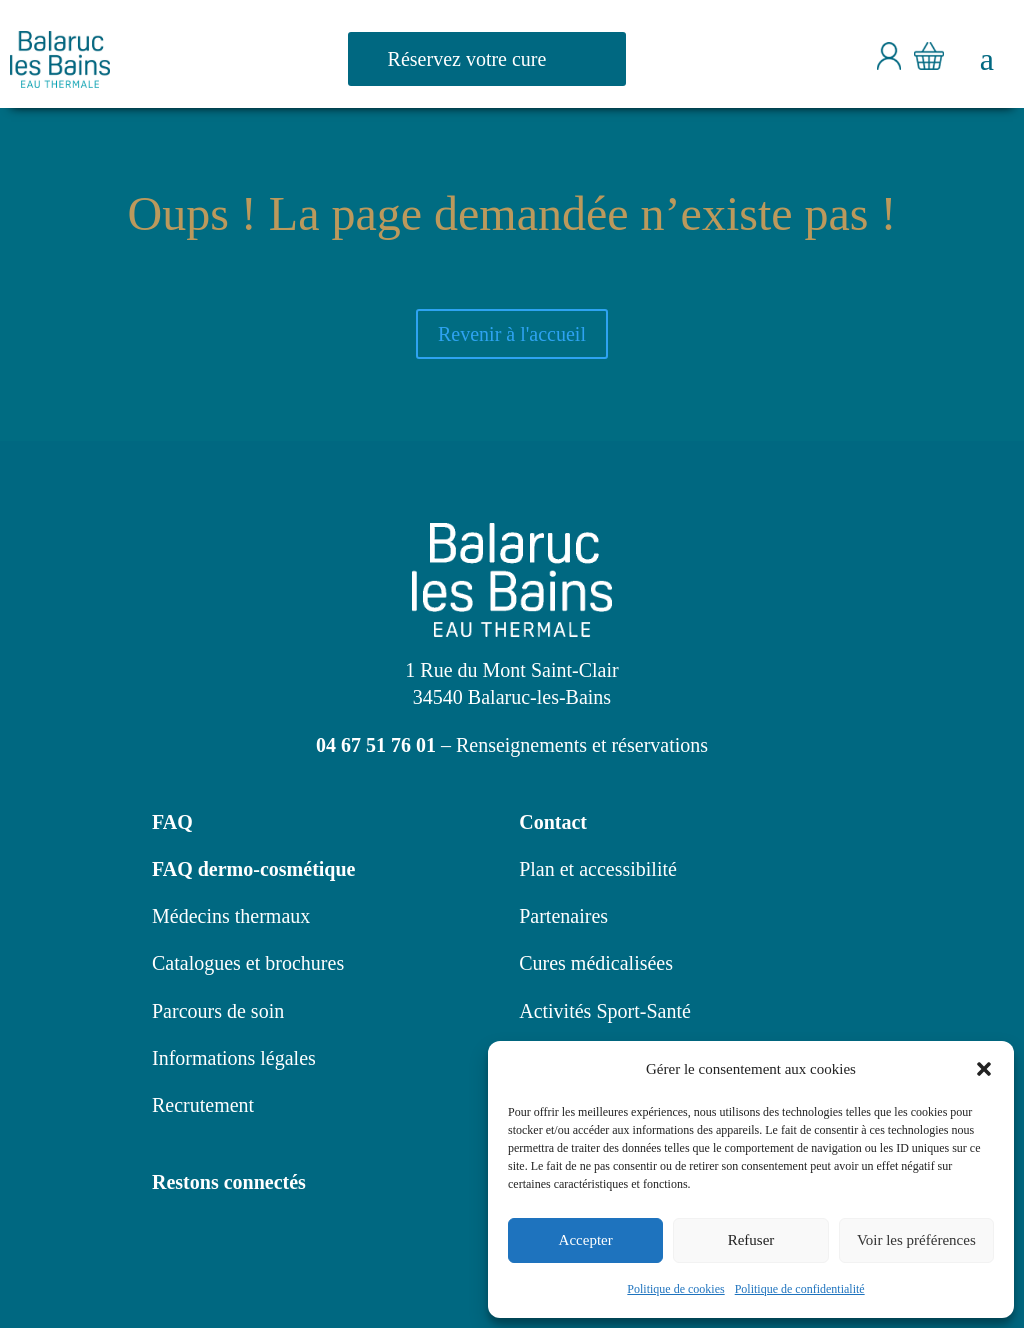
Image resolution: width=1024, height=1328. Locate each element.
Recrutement (203, 1105)
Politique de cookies (675, 1289)
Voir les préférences (916, 1240)
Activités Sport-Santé (605, 1011)
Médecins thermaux (231, 916)
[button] (984, 1069)
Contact (553, 822)
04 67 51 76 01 (376, 745)
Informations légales (234, 1058)
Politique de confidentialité (800, 1289)
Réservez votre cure (467, 59)
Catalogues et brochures (248, 963)
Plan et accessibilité (598, 869)
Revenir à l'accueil (512, 334)
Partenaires (563, 916)
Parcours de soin (218, 1011)
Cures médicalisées (596, 963)
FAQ (172, 822)
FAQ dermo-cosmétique (253, 869)
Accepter (586, 1240)
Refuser (751, 1240)
